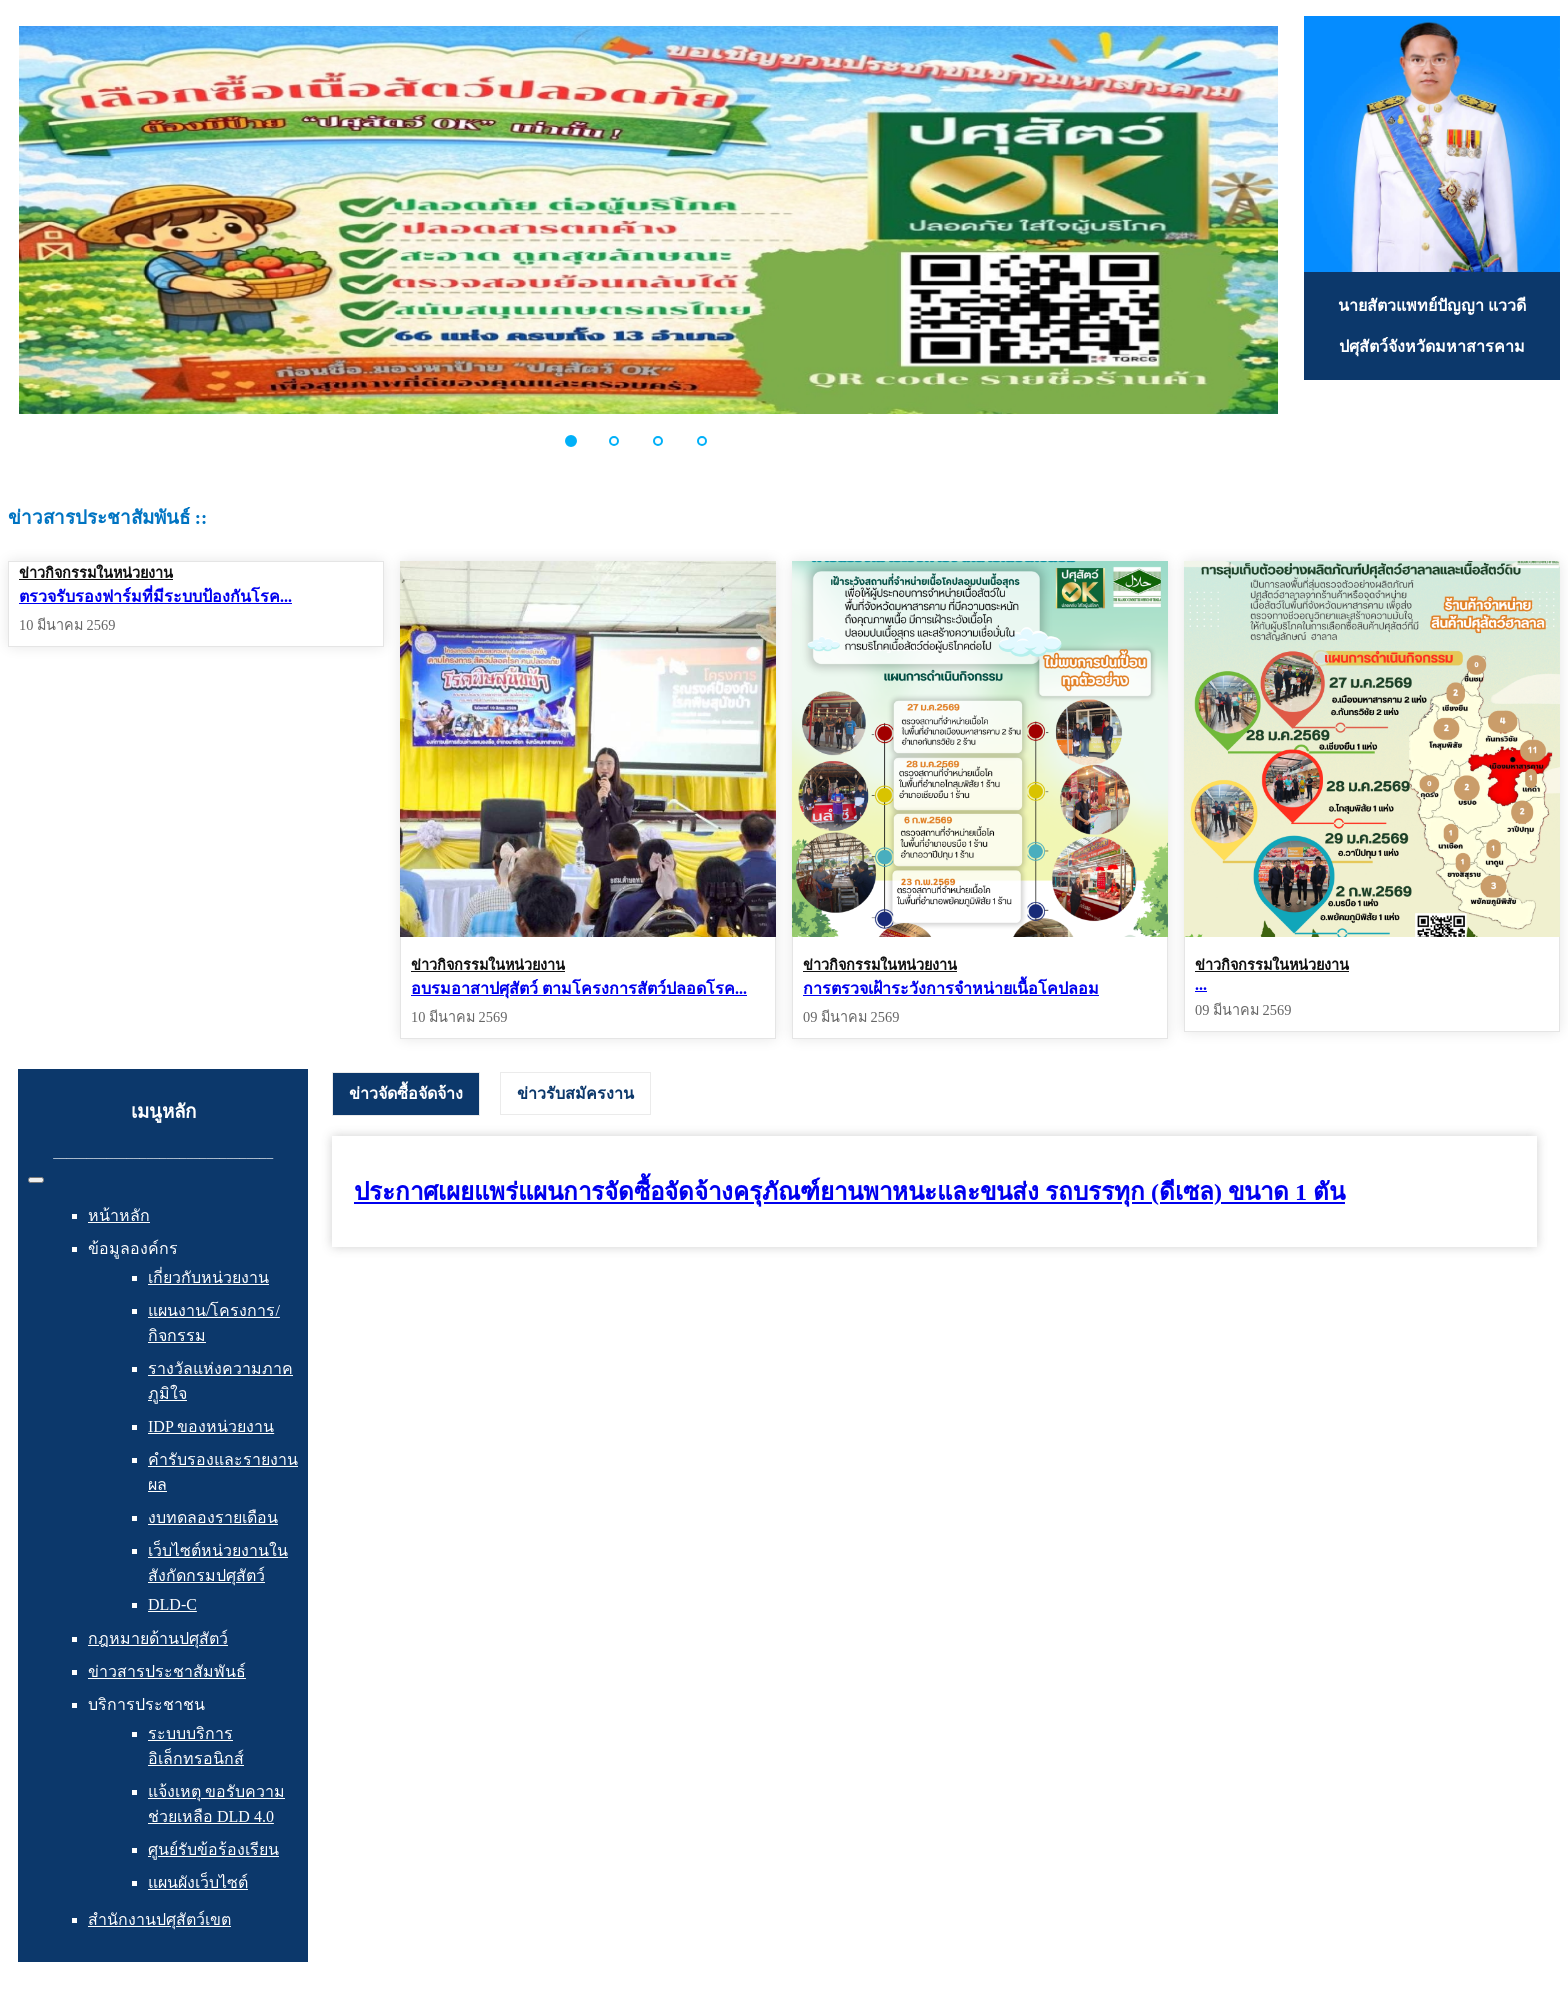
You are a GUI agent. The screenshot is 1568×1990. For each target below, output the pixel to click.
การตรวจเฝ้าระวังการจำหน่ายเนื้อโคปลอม (951, 988)
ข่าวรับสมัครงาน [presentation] (575, 1093)
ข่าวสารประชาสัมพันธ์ (167, 1671)
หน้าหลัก (119, 1215)
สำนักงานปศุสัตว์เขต (159, 1919)
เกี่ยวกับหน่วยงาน (208, 1277)
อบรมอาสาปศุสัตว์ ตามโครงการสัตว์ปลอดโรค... (579, 988)
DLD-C (172, 1604)
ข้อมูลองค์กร (133, 1248)
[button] (582, 441)
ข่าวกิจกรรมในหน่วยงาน (96, 573)
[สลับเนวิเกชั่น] (36, 1180)
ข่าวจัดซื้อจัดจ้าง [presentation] (406, 1093)
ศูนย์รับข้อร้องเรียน (213, 1849)
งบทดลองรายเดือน (213, 1517)
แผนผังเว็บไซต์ (198, 1882)
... (1201, 984)
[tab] (406, 1094)
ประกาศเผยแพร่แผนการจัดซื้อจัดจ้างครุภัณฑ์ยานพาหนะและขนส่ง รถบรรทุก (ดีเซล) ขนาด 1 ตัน (849, 1192)
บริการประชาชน (146, 1704)
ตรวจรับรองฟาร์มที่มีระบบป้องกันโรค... (155, 596)
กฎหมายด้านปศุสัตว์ (158, 1638)
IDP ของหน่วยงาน (211, 1426)
